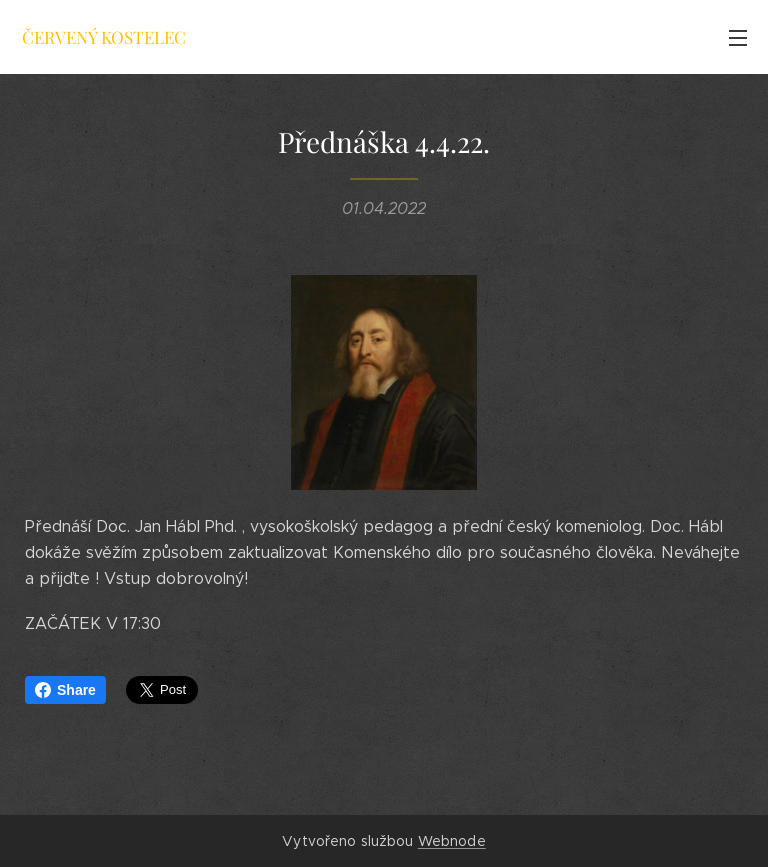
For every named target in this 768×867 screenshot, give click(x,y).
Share (65, 690)
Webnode (452, 841)
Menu (738, 38)
